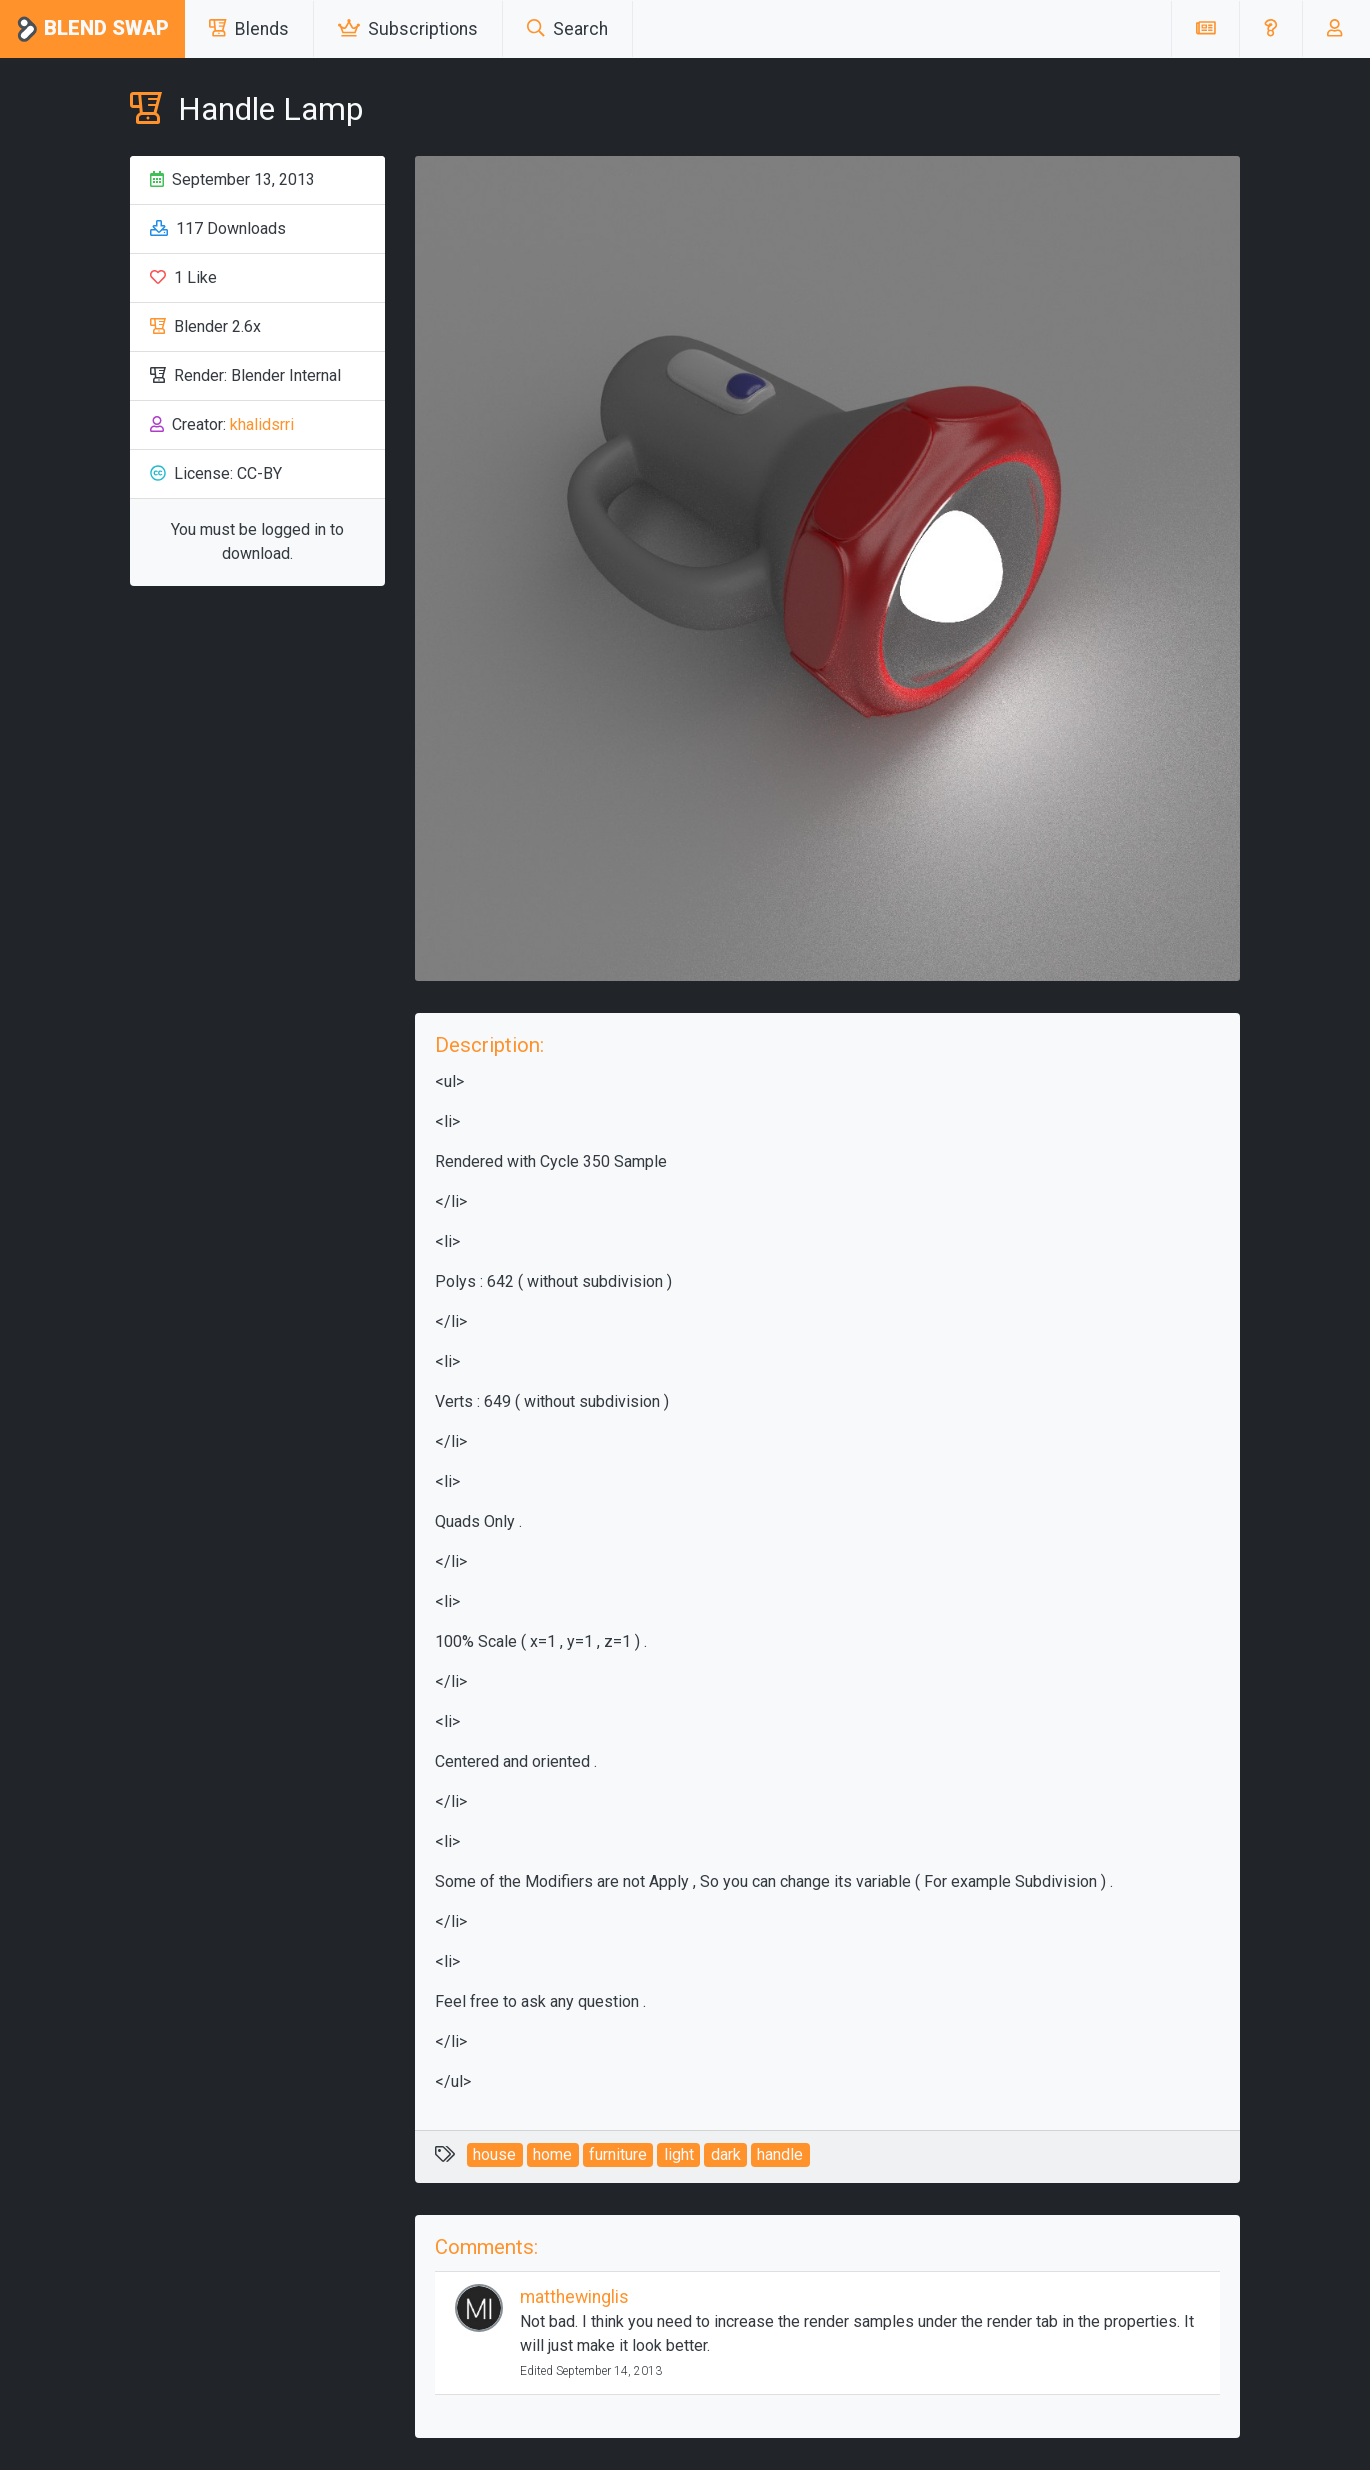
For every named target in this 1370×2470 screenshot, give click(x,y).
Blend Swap (92, 29)
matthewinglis (574, 2297)
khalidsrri (262, 424)
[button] (1270, 29)
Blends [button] (249, 29)
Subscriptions (408, 29)
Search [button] (567, 29)
